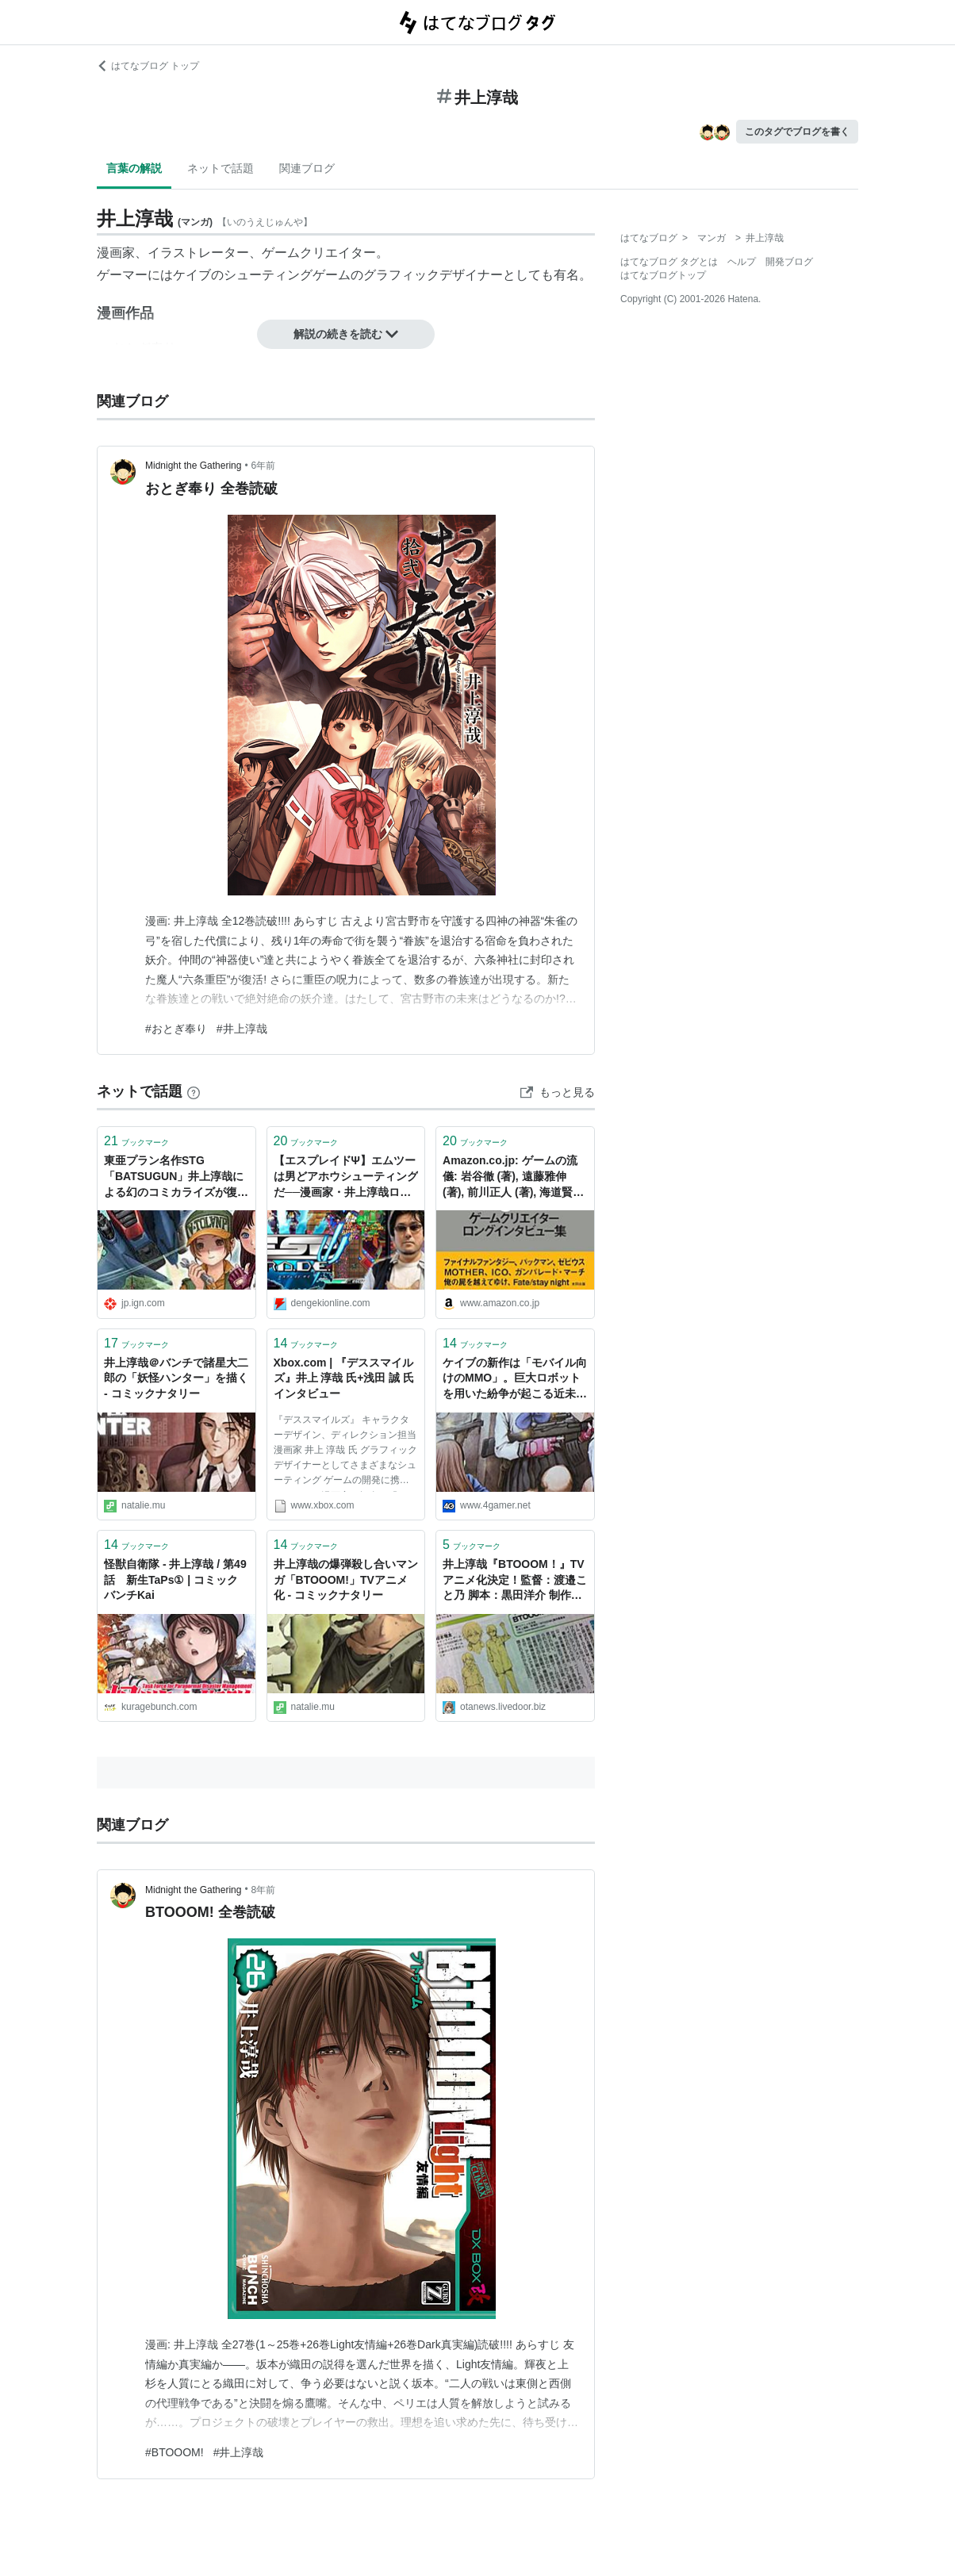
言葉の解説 (134, 168)
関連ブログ (307, 168)
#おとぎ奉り (176, 1028)
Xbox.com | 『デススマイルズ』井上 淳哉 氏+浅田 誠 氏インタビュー (344, 1378)
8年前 (263, 1890)
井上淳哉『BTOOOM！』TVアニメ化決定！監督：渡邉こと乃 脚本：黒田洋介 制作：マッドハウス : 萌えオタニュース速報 (515, 1581)
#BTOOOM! (174, 2452)
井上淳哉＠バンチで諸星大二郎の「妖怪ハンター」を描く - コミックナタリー (176, 1378)
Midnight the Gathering (193, 465)
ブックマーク (136, 1141)
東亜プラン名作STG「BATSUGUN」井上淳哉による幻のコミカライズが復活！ (174, 1177)
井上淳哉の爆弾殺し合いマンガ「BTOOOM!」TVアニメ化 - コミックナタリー (346, 1579)
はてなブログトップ (663, 275)
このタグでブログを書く (797, 131)
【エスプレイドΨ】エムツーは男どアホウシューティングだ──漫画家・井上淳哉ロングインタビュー (346, 1177)
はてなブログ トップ (148, 65)
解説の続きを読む (345, 334)
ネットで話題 (220, 168)
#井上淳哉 (242, 1028)
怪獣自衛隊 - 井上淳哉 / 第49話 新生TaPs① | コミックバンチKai (175, 1579)
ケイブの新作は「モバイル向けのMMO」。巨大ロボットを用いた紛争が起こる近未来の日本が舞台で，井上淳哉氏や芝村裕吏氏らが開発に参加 (515, 1379)
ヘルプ (741, 261)
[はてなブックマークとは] (193, 1091)
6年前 (263, 465)
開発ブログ (789, 261)
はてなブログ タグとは (669, 261)
